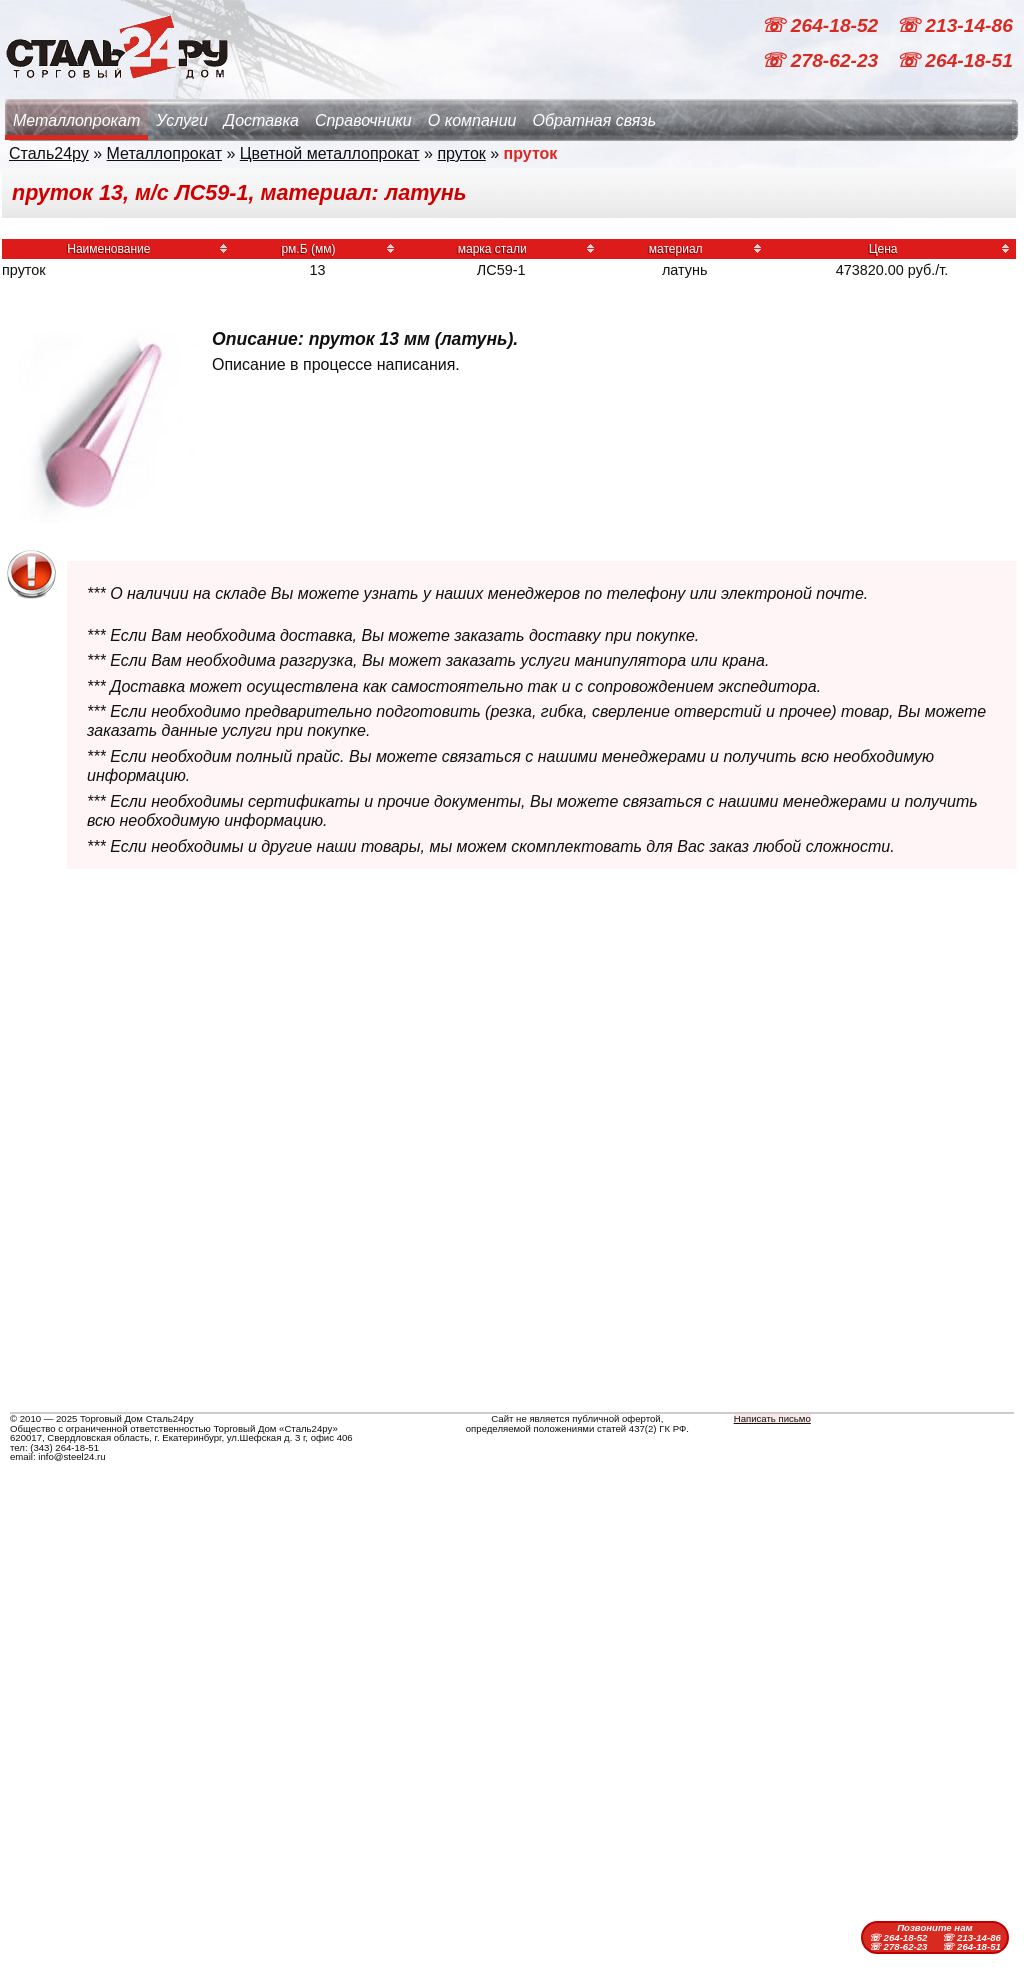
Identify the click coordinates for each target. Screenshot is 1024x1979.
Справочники (363, 120)
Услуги (182, 120)
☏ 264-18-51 (954, 60)
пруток (461, 153)
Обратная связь (594, 120)
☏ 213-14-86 (954, 25)
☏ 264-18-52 (822, 25)
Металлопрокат (76, 120)
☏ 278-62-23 (822, 60)
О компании (472, 120)
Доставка (261, 120)
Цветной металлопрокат (330, 153)
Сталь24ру (49, 153)
